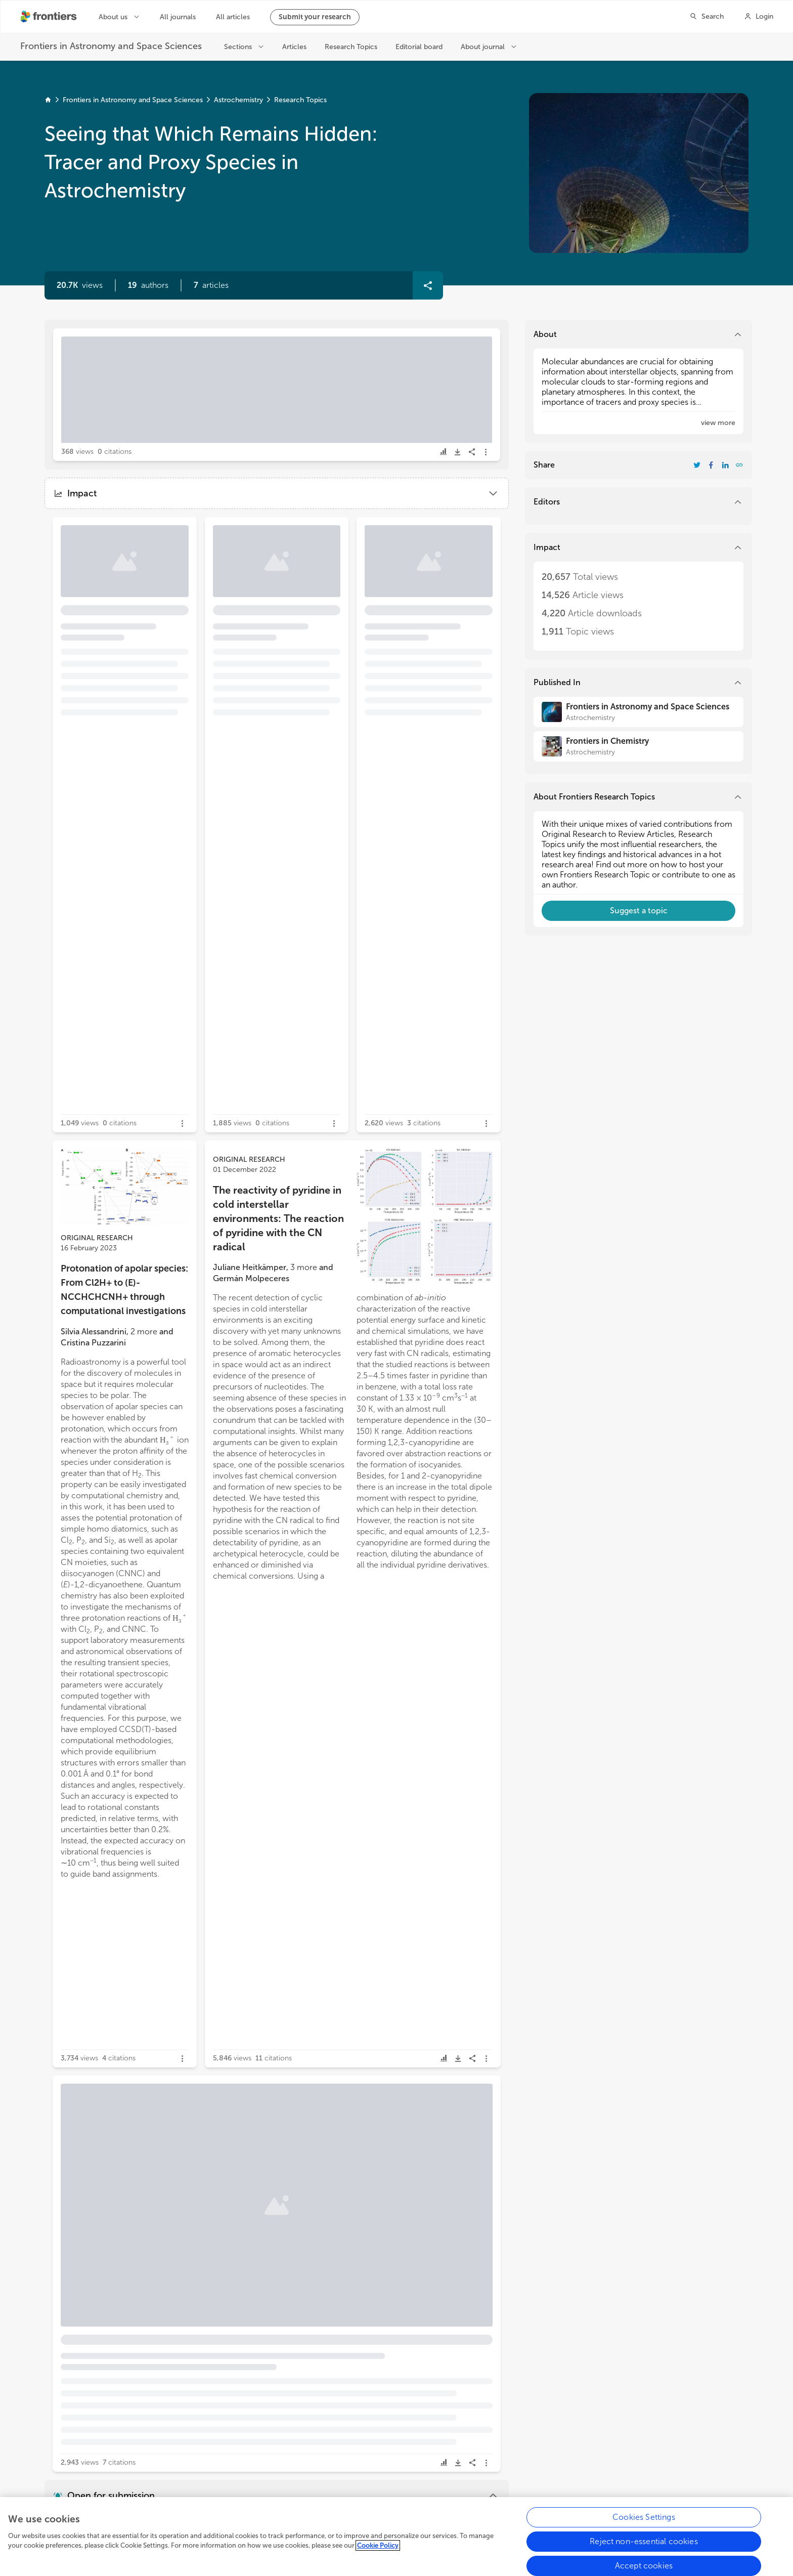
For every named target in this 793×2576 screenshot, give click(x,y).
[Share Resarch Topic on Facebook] (711, 465)
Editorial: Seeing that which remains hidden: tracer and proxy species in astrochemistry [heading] (204, 383)
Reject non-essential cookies (643, 2550)
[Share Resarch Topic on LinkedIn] (725, 465)
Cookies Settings (643, 2526)
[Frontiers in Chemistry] (638, 746)
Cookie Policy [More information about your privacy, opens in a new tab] (378, 2555)
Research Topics (300, 100)
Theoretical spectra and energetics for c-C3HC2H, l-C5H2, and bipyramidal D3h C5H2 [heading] (127, 2386)
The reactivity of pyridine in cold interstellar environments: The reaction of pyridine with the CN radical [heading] (278, 1218)
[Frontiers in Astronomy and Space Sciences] (638, 712)
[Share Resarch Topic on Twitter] (697, 465)
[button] (148, 285)
